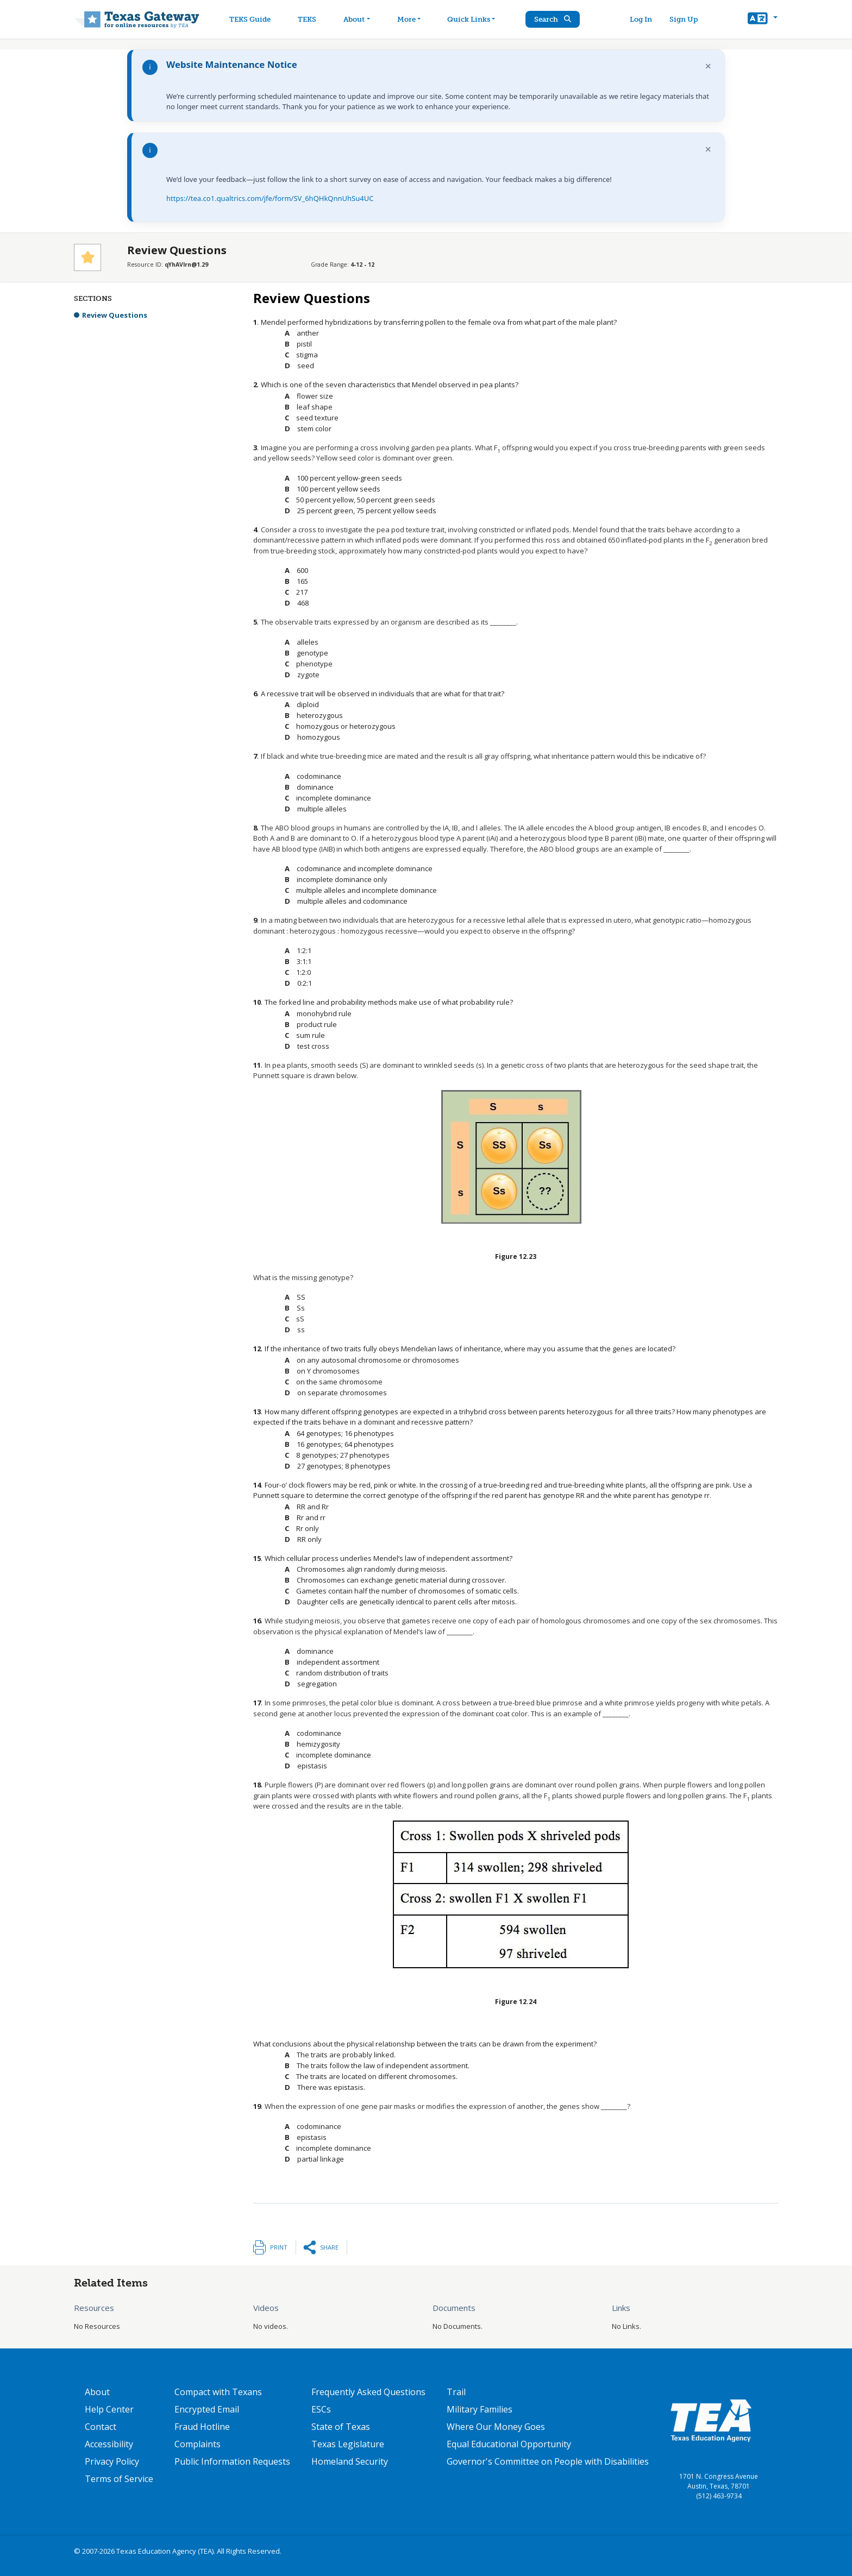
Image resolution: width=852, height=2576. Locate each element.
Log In (641, 19)
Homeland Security (349, 2461)
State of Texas (340, 2427)
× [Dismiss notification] (708, 66)
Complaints (197, 2444)
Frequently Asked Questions (368, 2392)
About (97, 2392)
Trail (456, 2392)
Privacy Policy (112, 2461)
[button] (762, 19)
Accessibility (109, 2444)
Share (329, 2247)
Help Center (109, 2409)
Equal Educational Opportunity (509, 2444)
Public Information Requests (232, 2461)
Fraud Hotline (202, 2427)
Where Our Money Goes (496, 2427)
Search (553, 19)
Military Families (479, 2409)
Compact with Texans (218, 2392)
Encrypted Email (206, 2409)
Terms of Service (119, 2479)
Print (278, 2247)
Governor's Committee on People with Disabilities (548, 2461)
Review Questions (114, 315)
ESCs (321, 2409)
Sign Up (683, 19)
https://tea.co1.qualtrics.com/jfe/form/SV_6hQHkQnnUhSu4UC (269, 198)
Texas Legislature (347, 2444)
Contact (100, 2427)
